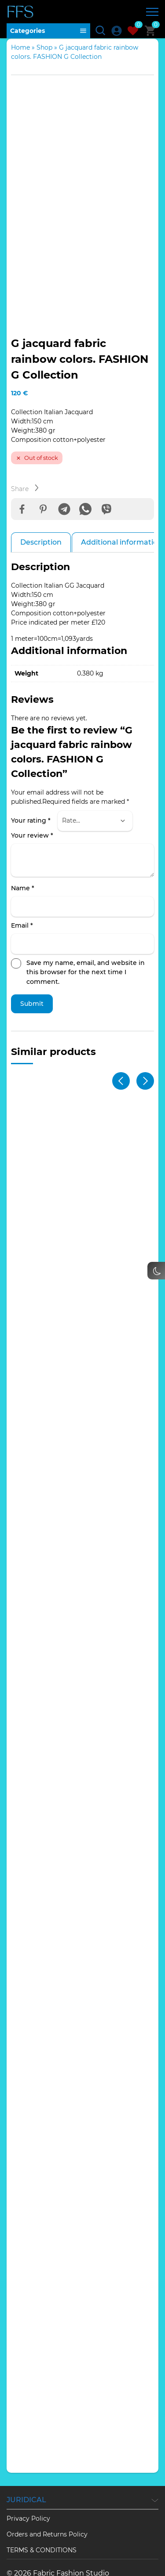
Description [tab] (41, 506)
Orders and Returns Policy (47, 2499)
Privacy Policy (28, 2483)
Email (22, 890)
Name (22, 852)
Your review (32, 800)
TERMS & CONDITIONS (42, 2514)
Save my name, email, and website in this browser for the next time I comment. (85, 936)
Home (20, 47)
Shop (44, 47)
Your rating (31, 785)
